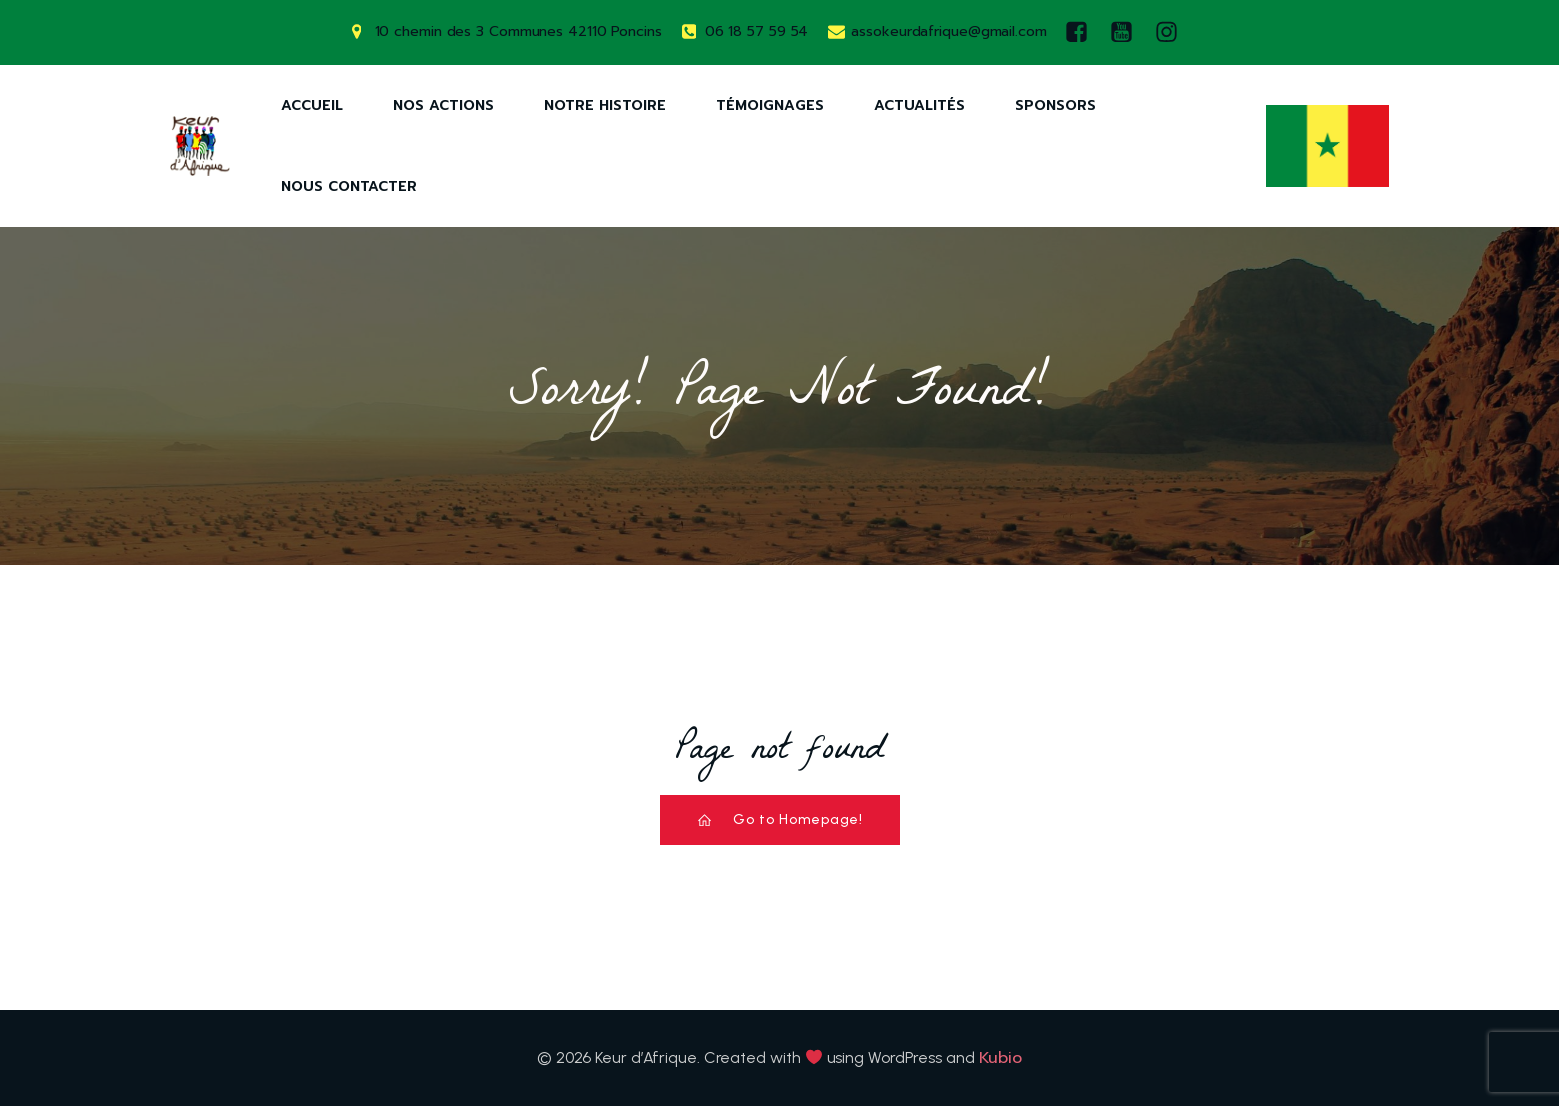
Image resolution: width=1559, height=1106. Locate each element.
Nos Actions (443, 105)
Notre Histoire (605, 105)
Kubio (1001, 1058)
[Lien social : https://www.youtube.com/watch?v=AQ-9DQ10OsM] (1126, 32)
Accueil (312, 105)
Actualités (919, 105)
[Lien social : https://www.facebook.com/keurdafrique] (1081, 32)
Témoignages (770, 105)
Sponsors (1055, 105)
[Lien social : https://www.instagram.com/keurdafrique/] (1171, 32)
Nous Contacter (349, 186)
